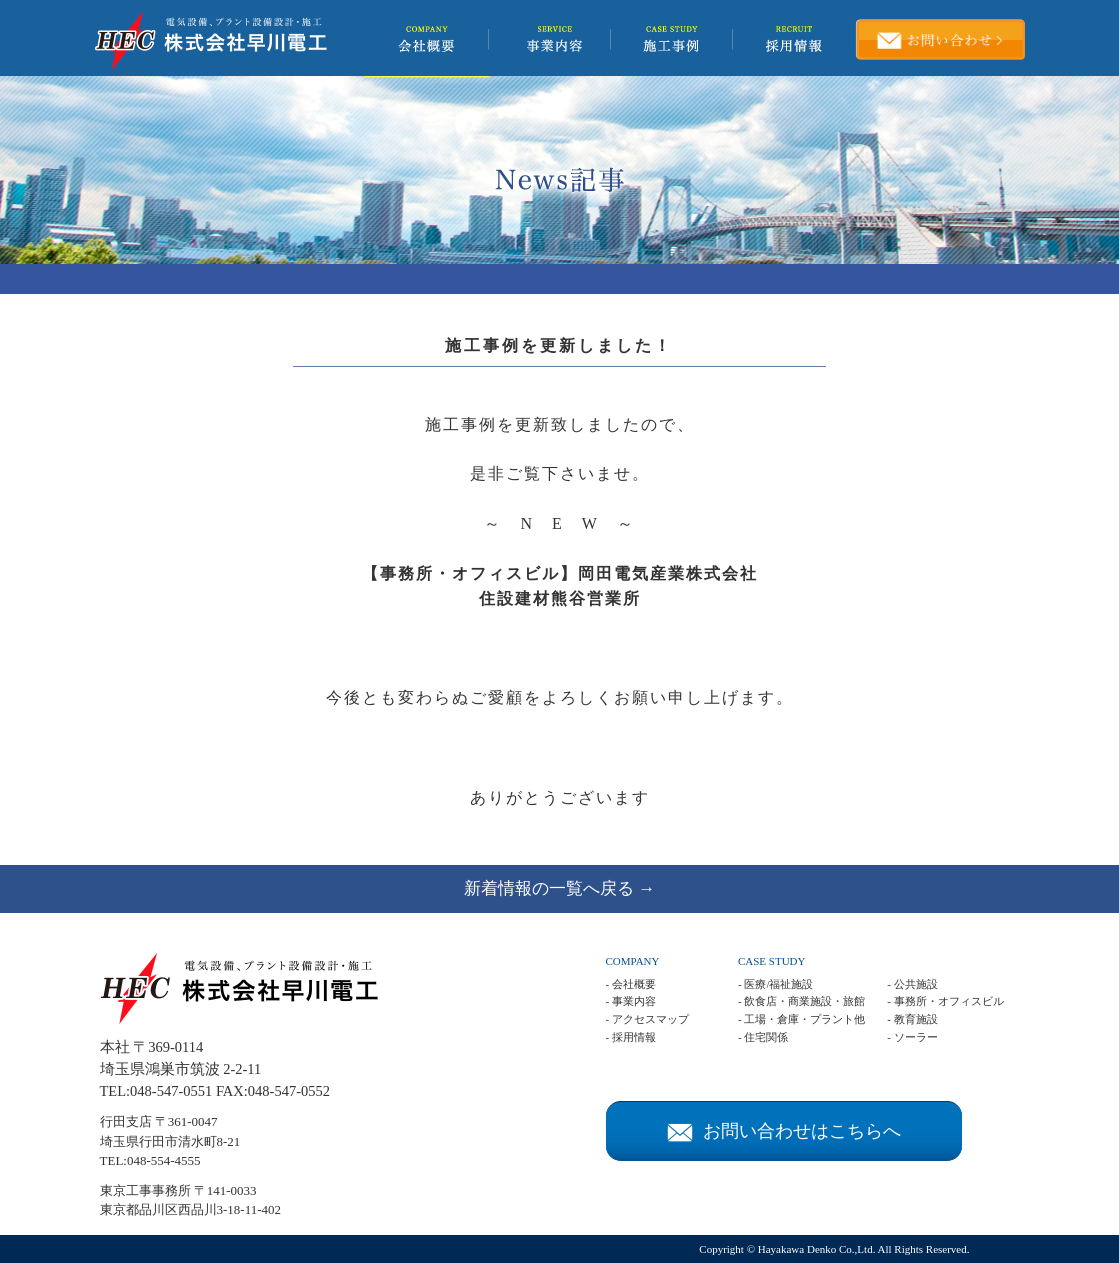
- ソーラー (912, 1037)
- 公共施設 (912, 984)
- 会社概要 (631, 984)
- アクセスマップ (647, 1019)
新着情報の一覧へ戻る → (559, 888)
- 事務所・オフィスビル (945, 1001)
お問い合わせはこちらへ (784, 1131)
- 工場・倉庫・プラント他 (801, 1019)
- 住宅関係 (763, 1037)
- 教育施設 (912, 1019)
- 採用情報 (631, 1037)
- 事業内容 (631, 1001)
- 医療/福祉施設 (775, 984)
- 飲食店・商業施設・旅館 (801, 1001)
